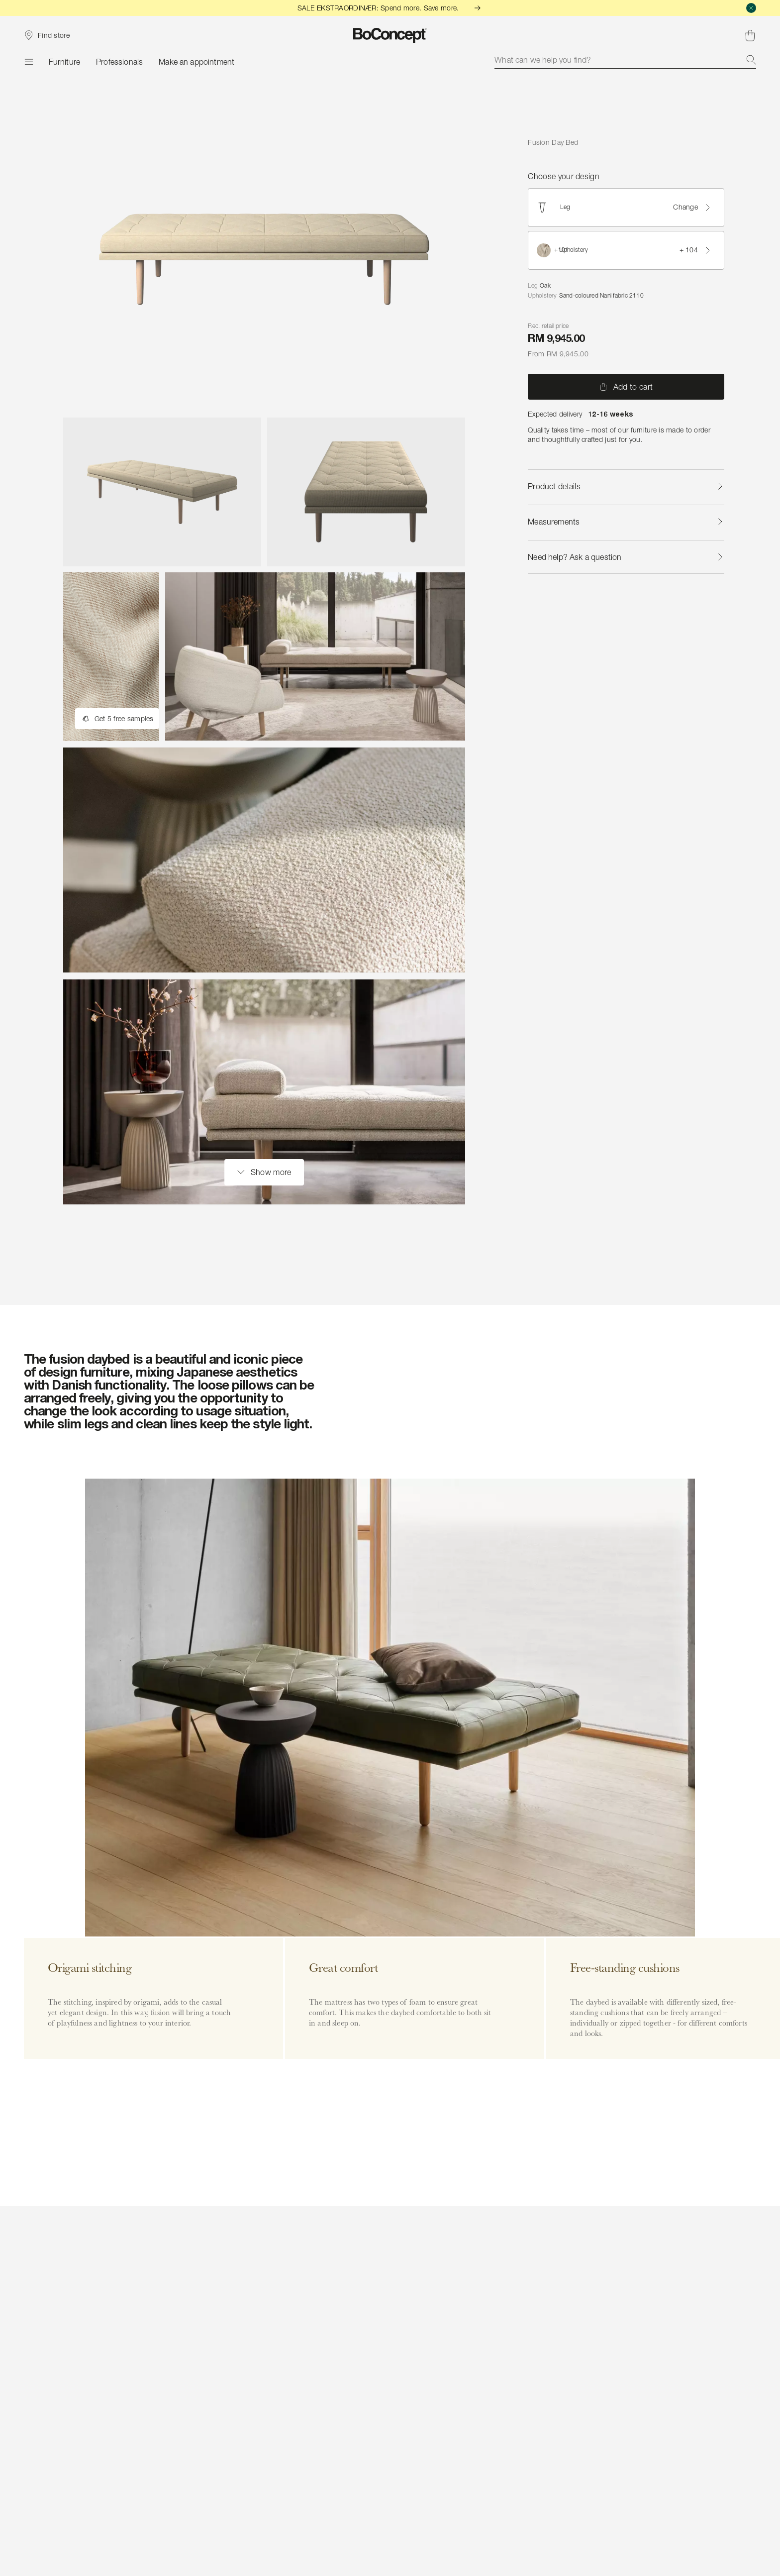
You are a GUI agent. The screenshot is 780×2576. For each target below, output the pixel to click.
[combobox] (625, 59)
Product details (626, 486)
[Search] (751, 60)
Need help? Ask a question (626, 556)
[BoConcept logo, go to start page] (390, 35)
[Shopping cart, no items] (750, 35)
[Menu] (28, 62)
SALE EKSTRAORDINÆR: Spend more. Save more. (390, 7)
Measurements (626, 521)
